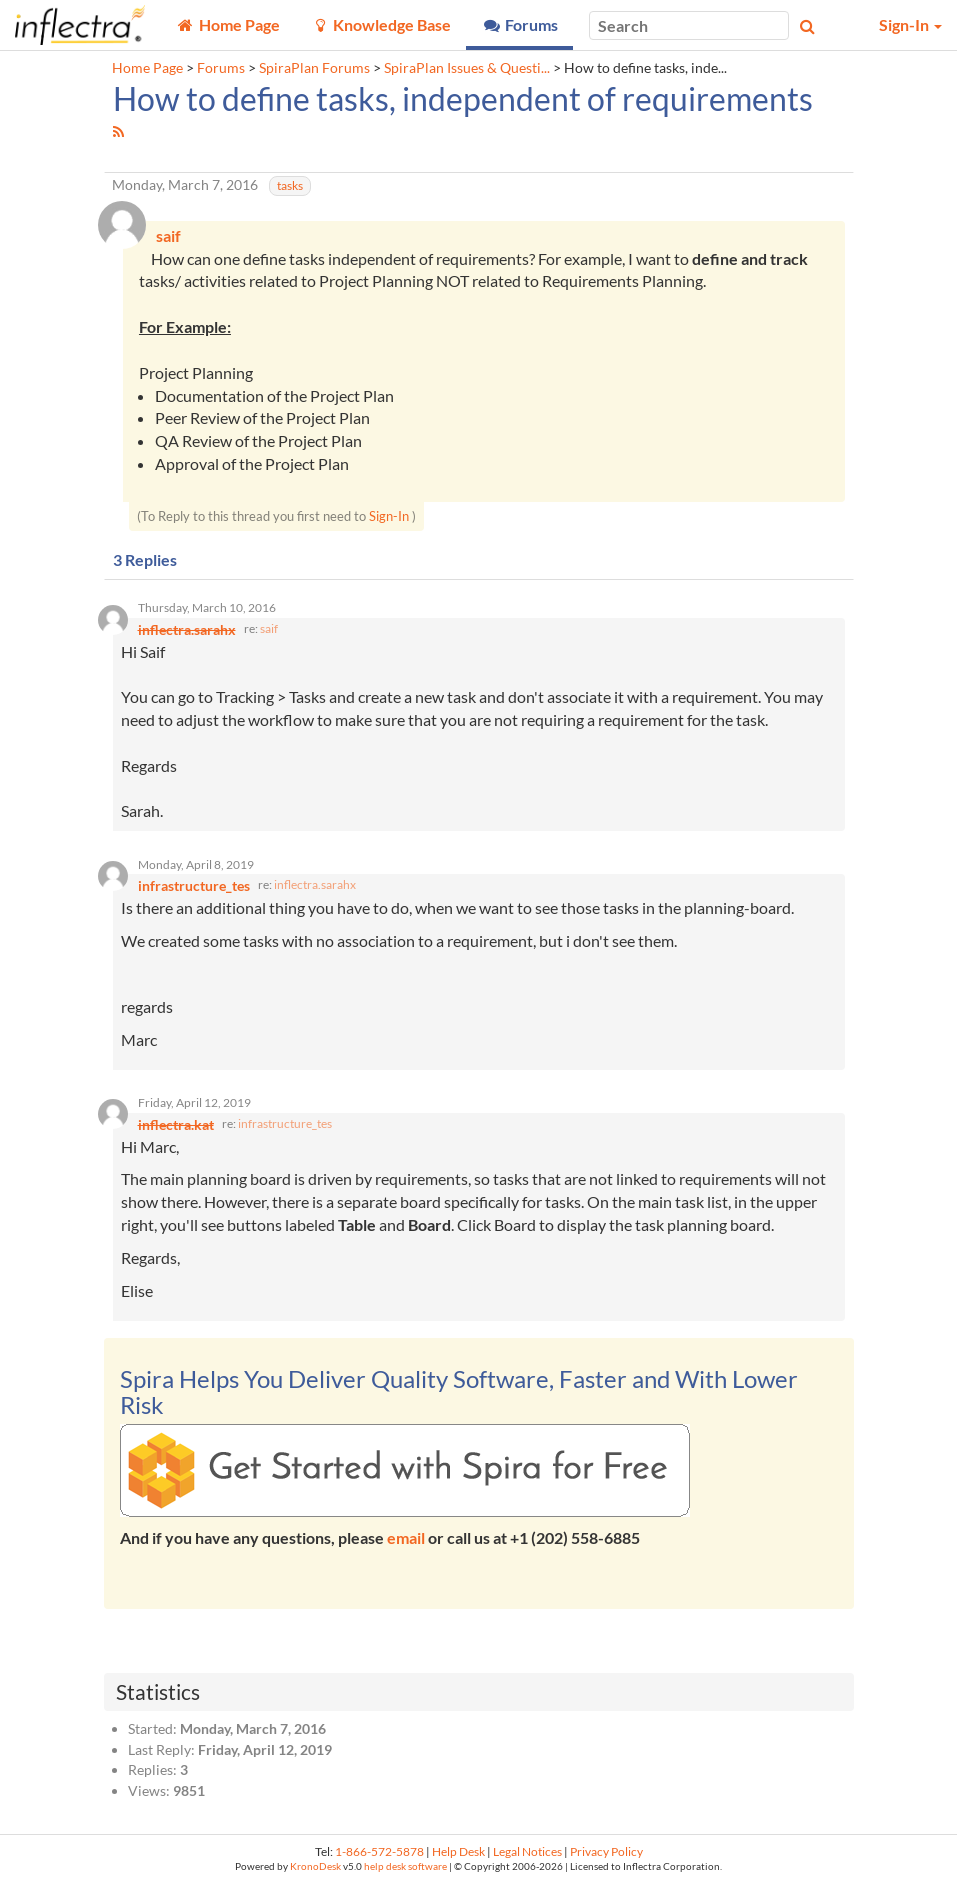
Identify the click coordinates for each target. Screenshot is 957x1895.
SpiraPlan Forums (314, 68)
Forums (221, 68)
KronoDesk (315, 1876)
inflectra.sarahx (315, 892)
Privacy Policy (606, 1861)
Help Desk (458, 1861)
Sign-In (389, 518)
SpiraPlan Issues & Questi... (467, 68)
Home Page (147, 68)
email (406, 1548)
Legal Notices (527, 1861)
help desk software (405, 1876)
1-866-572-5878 (379, 1861)
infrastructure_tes (285, 1133)
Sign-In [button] (910, 24)
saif (269, 633)
